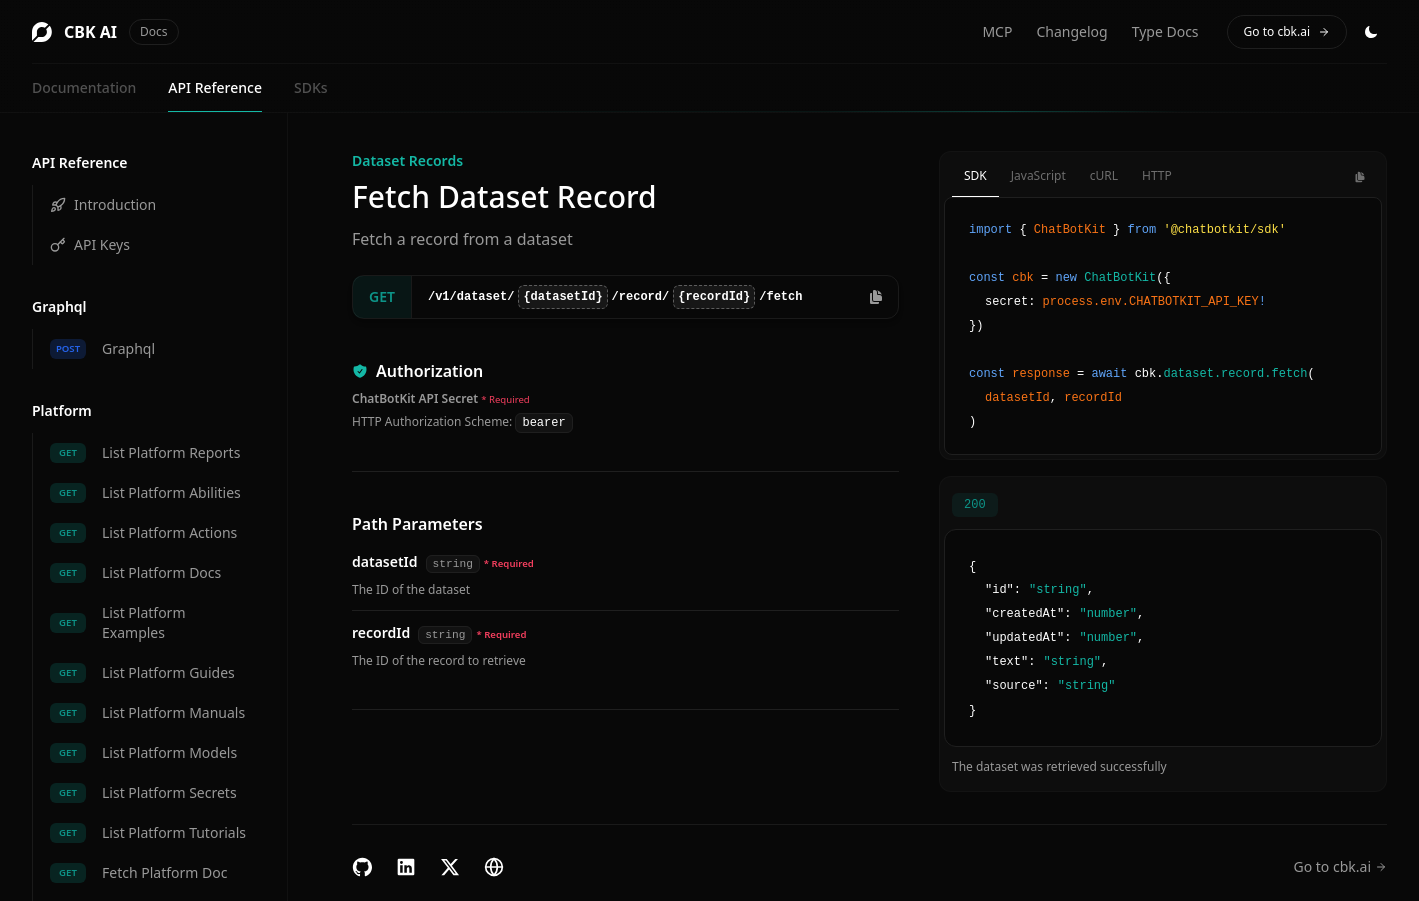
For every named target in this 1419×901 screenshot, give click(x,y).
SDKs (311, 87)
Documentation (84, 87)
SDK (975, 175)
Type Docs (1165, 31)
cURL (1104, 175)
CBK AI (105, 32)
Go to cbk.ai (1287, 31)
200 (975, 505)
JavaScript (1038, 175)
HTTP (1157, 175)
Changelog (1071, 31)
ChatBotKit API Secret (415, 398)
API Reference (215, 87)
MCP (997, 31)
